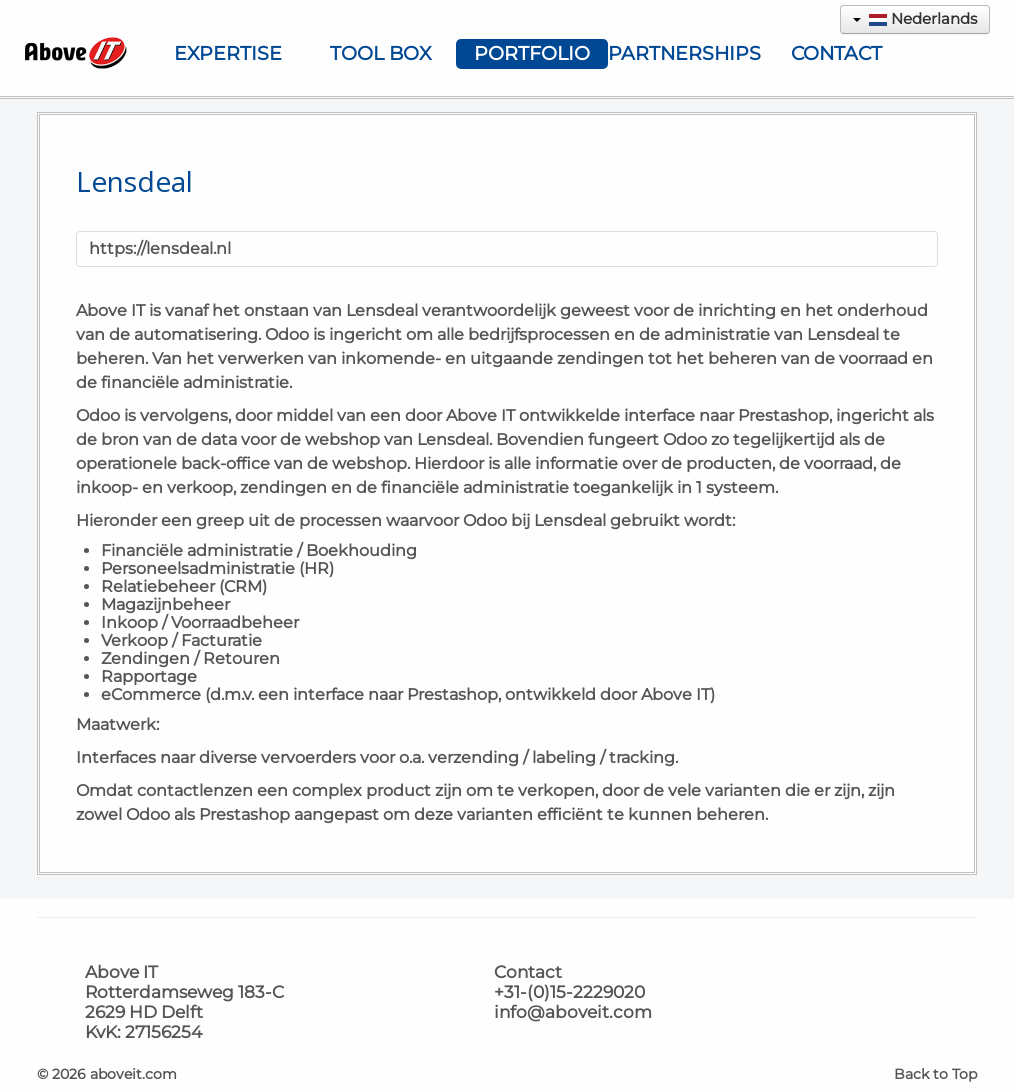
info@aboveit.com (573, 1012)
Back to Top (935, 1074)
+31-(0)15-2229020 (569, 992)
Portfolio (532, 53)
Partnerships (684, 53)
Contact (836, 53)
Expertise (228, 53)
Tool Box (380, 53)
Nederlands (915, 18)
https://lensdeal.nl (160, 248)
